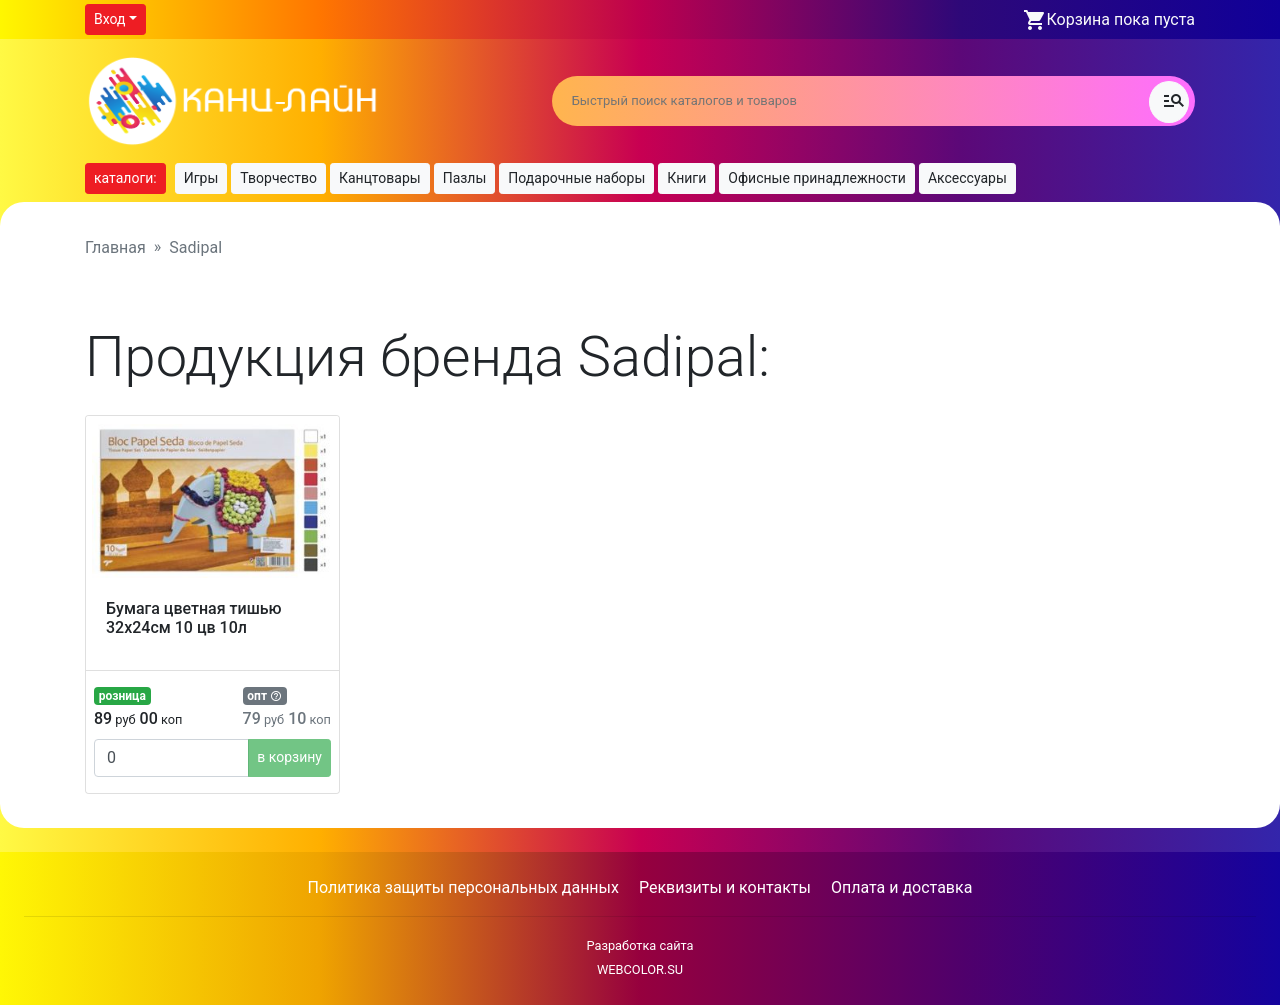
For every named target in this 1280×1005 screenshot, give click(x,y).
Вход (109, 19)
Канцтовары (380, 178)
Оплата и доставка (901, 887)
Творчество (278, 178)
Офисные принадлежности (817, 178)
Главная (115, 247)
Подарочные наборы (576, 178)
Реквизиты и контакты (725, 887)
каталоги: (125, 178)
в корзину (289, 757)
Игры (201, 178)
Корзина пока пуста (1121, 19)
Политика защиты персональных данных (463, 887)
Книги (686, 178)
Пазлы (465, 178)
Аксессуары (967, 178)
